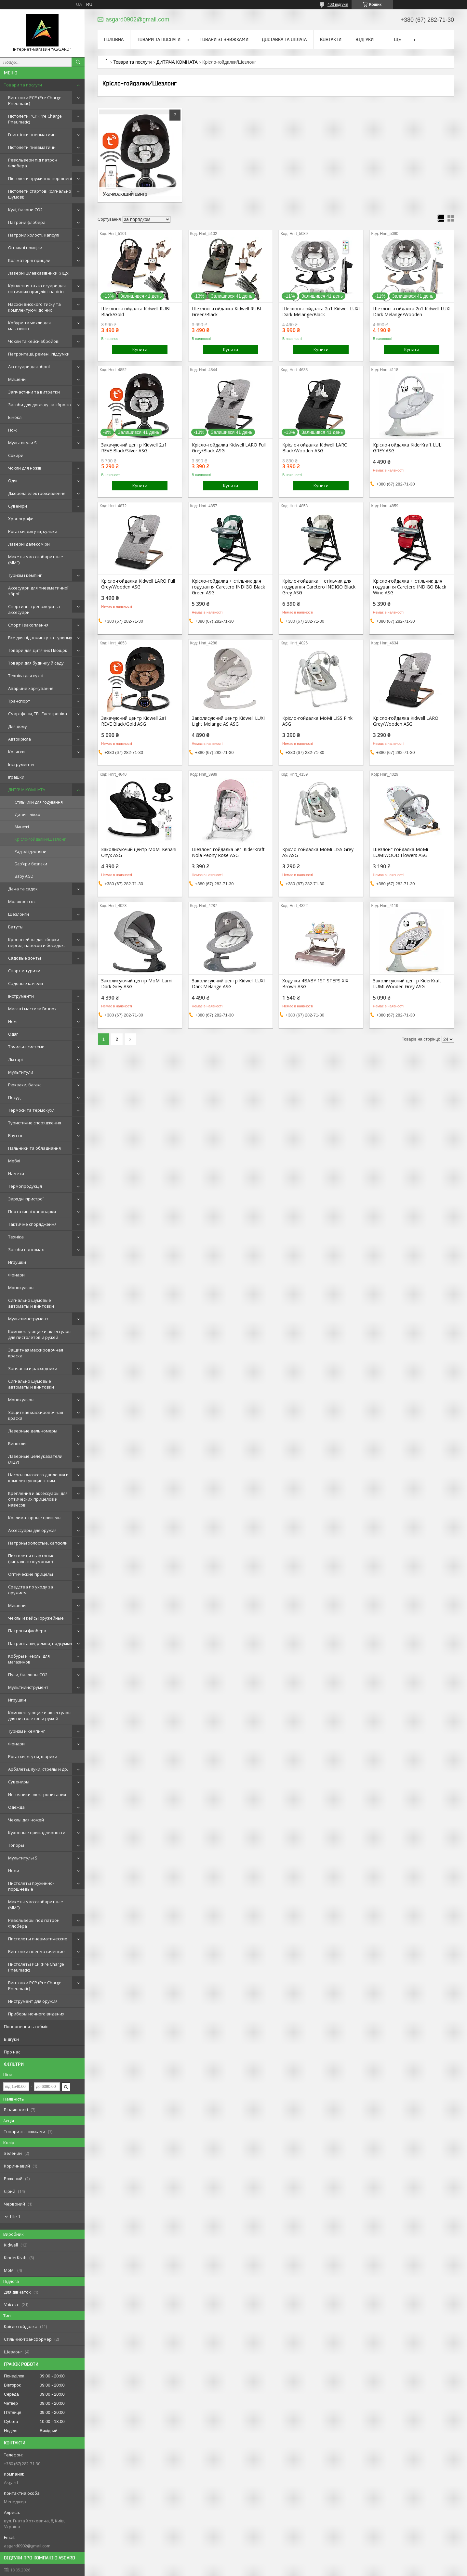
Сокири (15, 455)
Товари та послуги (23, 85)
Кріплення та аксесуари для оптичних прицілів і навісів (37, 288)
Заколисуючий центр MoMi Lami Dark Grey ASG (136, 984)
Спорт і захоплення (28, 625)
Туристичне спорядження (34, 1123)
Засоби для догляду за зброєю (39, 405)
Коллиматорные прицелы (34, 1518)
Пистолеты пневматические (37, 1939)
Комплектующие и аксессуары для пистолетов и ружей (40, 1334)
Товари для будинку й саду (36, 663)
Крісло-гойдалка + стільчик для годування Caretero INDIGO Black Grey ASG (318, 587)
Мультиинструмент (28, 1319)
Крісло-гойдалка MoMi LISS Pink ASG (317, 721)
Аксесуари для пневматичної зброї (38, 591)
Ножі (13, 430)
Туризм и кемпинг (26, 1731)
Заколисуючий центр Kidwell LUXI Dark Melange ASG (228, 984)
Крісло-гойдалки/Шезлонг (40, 839)
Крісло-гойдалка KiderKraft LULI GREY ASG (408, 448)
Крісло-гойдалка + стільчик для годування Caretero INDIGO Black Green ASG (228, 587)
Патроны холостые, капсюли (38, 1543)
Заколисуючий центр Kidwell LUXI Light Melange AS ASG (228, 721)
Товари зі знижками (224, 39)
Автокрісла (19, 739)
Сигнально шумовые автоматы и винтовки (31, 1303)
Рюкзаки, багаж (24, 1085)
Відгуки (11, 2039)
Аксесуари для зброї (29, 366)
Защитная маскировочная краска (35, 1353)
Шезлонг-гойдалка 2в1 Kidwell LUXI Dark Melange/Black (321, 311)
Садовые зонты (24, 958)
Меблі (14, 1161)
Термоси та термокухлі (32, 1110)
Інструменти (21, 764)
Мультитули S (22, 443)
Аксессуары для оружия (32, 1530)
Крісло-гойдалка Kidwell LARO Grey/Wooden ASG (405, 721)
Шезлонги (18, 914)
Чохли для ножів (25, 468)
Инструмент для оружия (33, 2001)
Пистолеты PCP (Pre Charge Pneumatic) (36, 1967)
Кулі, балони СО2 (25, 210)
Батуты (15, 927)
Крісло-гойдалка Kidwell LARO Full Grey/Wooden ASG (138, 584)
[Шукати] (78, 62)
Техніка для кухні (25, 676)
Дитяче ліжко (27, 814)
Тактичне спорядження (32, 1224)
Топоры (16, 1845)
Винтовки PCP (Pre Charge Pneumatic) (34, 100)
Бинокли (17, 1443)
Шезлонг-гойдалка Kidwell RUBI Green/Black (226, 311)
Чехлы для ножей (26, 1820)
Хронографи (20, 519)
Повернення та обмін (26, 2026)
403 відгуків (337, 4)
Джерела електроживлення (36, 493)
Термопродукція (25, 1186)
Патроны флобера (27, 1631)
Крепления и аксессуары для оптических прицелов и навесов (38, 1499)
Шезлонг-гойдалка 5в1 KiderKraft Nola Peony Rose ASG (228, 852)
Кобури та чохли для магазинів (29, 325)
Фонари (16, 1275)
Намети (16, 1173)
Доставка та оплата (284, 39)
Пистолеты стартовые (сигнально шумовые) (31, 1558)
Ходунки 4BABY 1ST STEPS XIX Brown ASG (315, 984)
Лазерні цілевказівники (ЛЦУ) (38, 273)
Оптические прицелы (30, 1574)
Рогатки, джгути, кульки (32, 531)
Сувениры (18, 1782)
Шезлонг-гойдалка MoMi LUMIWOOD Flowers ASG (400, 852)
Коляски (16, 752)
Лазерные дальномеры (32, 1431)
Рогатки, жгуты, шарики (32, 1756)
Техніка (16, 1237)
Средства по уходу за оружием (30, 1590)
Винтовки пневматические (36, 1951)
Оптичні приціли (25, 248)
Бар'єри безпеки (31, 864)
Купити (139, 349)
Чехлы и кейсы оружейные (36, 1618)
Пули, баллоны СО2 (27, 1674)
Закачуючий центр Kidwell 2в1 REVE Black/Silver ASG (134, 448)
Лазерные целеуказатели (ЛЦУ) (35, 1459)
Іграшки (16, 777)
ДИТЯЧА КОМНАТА (26, 790)
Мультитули (20, 1072)
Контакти (330, 39)
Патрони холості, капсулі (33, 235)
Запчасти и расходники (32, 1368)
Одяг (13, 481)
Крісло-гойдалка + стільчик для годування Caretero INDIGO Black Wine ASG (409, 587)
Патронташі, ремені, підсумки (39, 354)
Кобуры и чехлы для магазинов (29, 1659)
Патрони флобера (27, 222)
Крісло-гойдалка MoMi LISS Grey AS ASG (318, 852)
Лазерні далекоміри (29, 544)
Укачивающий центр (125, 194)
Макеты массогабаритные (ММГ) (35, 559)
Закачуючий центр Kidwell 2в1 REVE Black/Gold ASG (134, 721)
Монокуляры (21, 1287)
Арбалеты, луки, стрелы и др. (38, 1769)
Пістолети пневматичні (32, 147)
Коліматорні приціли (29, 260)
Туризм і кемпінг (25, 575)
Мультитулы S (22, 1858)
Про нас (12, 2052)
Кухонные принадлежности (36, 1832)
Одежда (16, 1807)
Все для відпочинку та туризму (40, 638)
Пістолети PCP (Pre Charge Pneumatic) (35, 119)
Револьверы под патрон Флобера (34, 1923)
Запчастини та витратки (34, 392)
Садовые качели (25, 983)
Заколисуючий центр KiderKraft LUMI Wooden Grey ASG (407, 984)
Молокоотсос (21, 901)
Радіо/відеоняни (31, 851)
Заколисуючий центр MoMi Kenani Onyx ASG (138, 852)
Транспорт (19, 701)
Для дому (17, 726)
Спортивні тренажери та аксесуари (34, 609)
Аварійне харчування (30, 688)
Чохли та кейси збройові (34, 341)
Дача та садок (23, 889)
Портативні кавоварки (32, 1211)
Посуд (14, 1097)
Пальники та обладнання (34, 1148)
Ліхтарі (15, 1059)
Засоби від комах (26, 1249)
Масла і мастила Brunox (32, 1009)
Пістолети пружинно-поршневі (40, 178)
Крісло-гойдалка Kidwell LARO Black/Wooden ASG (315, 448)
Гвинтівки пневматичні (32, 134)
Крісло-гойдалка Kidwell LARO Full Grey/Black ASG (229, 448)
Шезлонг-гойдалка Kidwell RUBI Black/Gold (135, 311)
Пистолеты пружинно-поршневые (31, 1886)
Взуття (15, 1135)
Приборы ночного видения (36, 2014)
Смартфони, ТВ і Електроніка (37, 714)
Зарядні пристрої (26, 1199)
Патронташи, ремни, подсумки (40, 1643)
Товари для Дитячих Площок (37, 650)
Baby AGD (24, 876)
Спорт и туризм (24, 971)
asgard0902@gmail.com (27, 2546)
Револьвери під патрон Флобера (32, 163)
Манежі (22, 827)
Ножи (13, 1870)
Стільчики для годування (39, 802)
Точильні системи (26, 1047)
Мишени (17, 379)
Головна (114, 39)
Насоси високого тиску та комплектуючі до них (34, 307)
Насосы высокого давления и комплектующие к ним (38, 1477)
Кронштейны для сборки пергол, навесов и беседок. (36, 942)
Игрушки (17, 1262)
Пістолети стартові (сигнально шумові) (39, 194)
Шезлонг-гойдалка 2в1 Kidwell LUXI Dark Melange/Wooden (411, 311)
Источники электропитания (37, 1794)
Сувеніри (17, 506)
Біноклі (15, 417)
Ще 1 (15, 2217)
